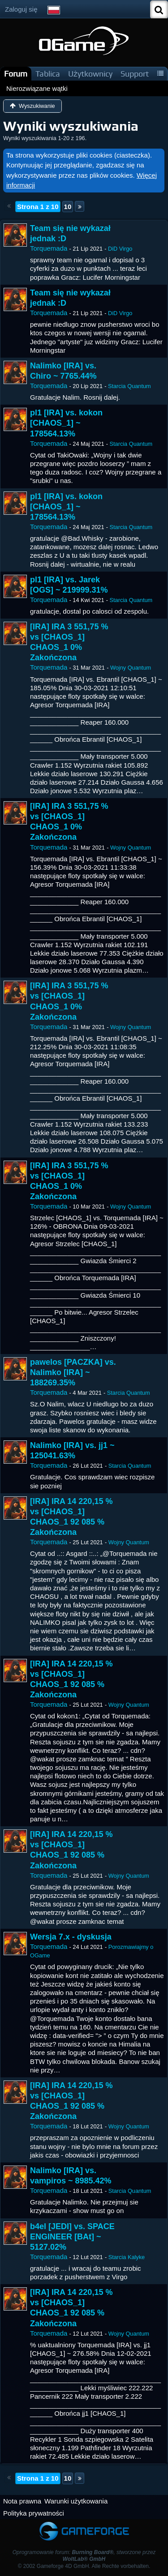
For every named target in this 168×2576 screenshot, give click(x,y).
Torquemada (48, 248)
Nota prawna (22, 2501)
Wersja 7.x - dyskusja (71, 1936)
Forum (15, 73)
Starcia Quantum (129, 386)
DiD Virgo (120, 248)
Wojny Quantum (130, 667)
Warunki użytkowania (76, 2501)
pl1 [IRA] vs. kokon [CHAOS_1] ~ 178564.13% (66, 423)
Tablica (47, 73)
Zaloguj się (21, 9)
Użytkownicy (90, 73)
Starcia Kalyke (126, 2257)
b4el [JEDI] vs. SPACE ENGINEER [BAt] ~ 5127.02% (72, 2236)
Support (135, 73)
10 (68, 206)
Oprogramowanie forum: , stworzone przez (84, 2555)
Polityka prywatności (33, 2513)
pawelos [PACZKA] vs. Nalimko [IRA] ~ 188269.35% (73, 1372)
